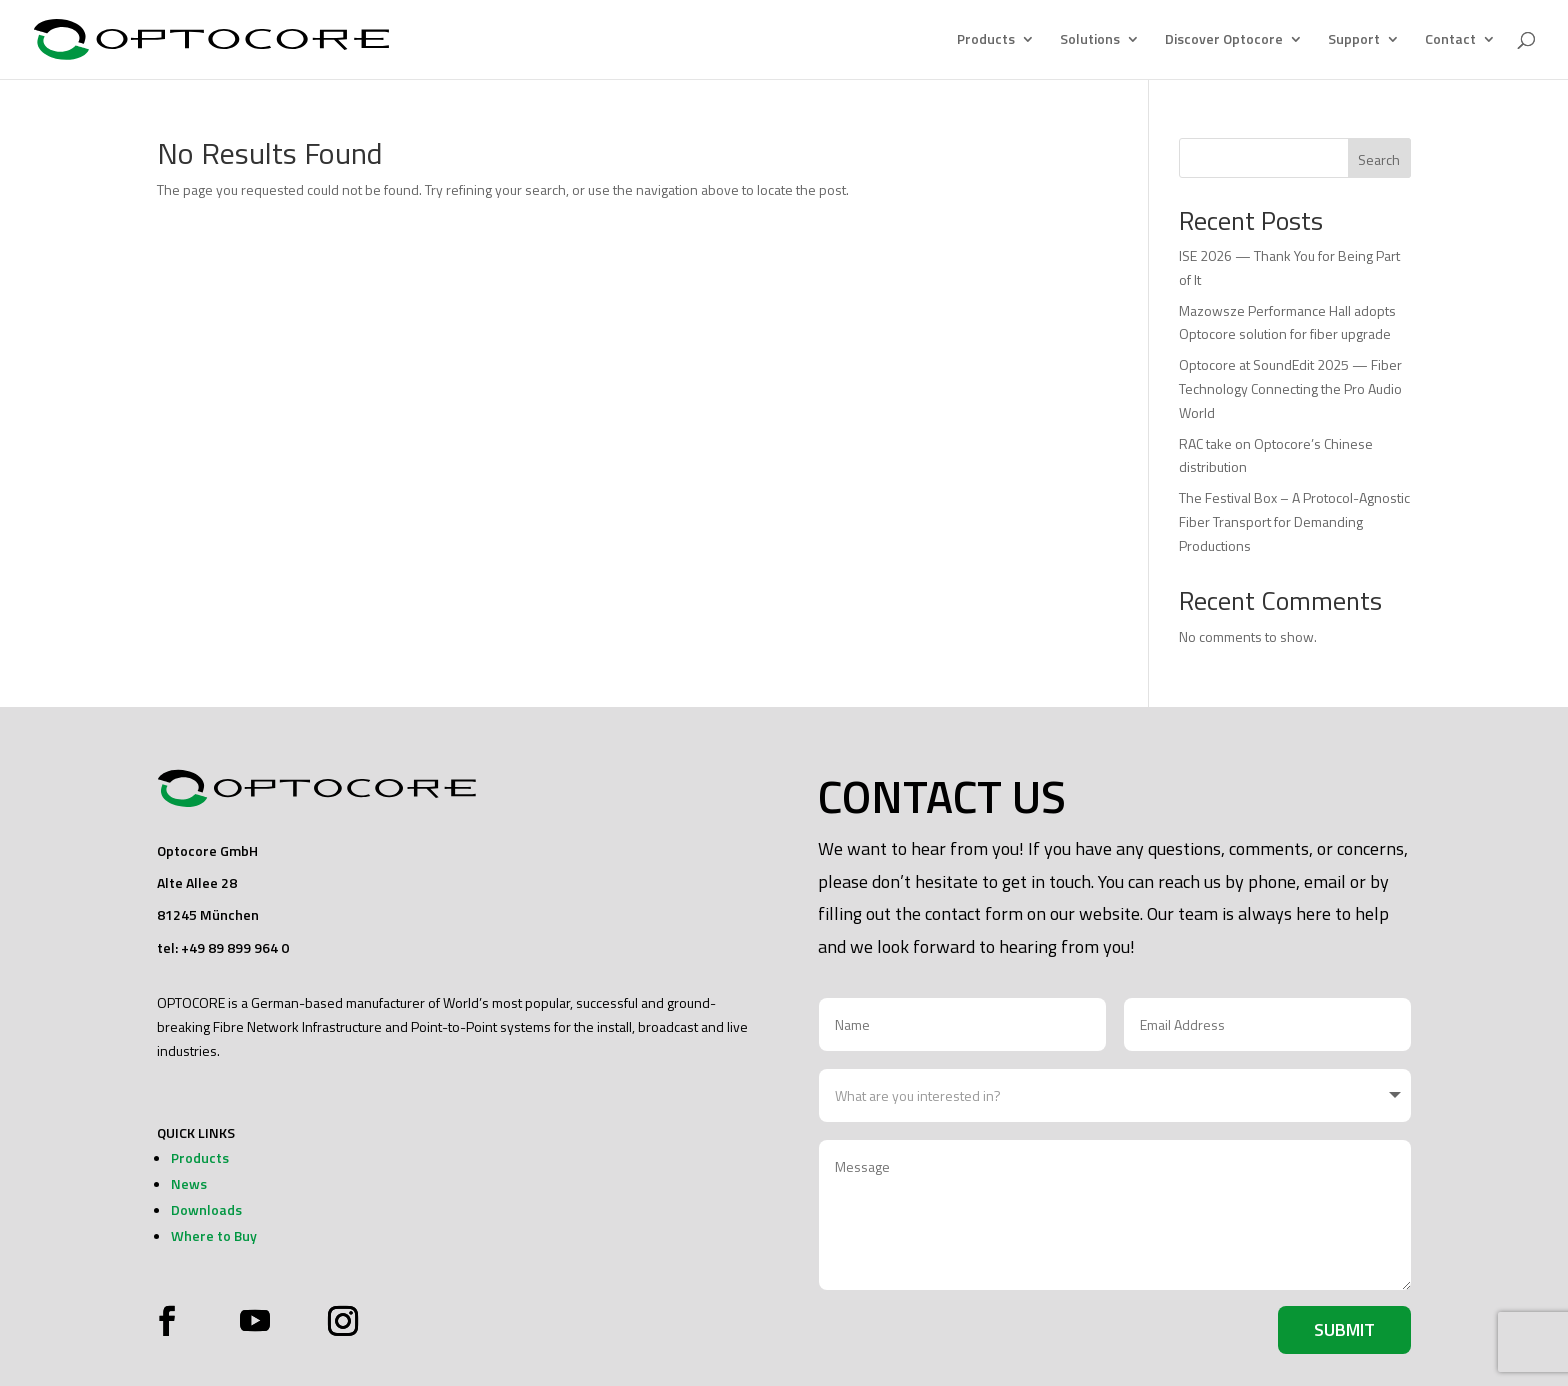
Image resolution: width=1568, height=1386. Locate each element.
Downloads (206, 1209)
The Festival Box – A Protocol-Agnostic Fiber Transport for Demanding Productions (1294, 521)
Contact (1450, 41)
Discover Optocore (1224, 41)
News (189, 1183)
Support (1354, 41)
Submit (1344, 1329)
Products (986, 41)
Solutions (1090, 41)
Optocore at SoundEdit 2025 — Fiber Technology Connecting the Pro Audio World (1290, 388)
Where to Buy (214, 1235)
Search (1379, 159)
